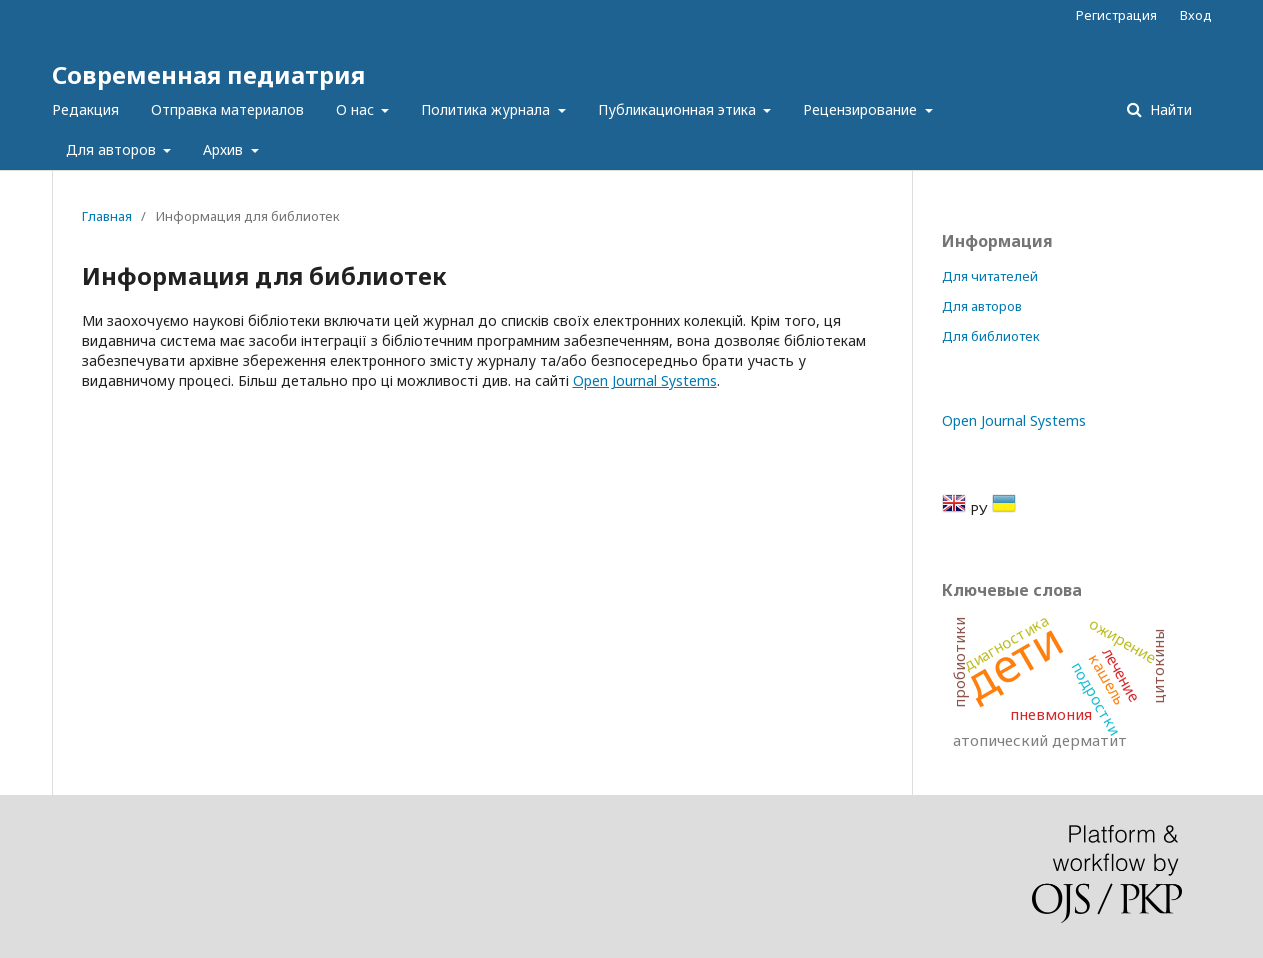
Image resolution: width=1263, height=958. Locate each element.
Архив (225, 149)
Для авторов (113, 149)
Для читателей (990, 276)
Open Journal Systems (645, 380)
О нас (357, 109)
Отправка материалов (227, 109)
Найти (1169, 109)
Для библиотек (991, 336)
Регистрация (1116, 15)
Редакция (85, 109)
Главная (107, 216)
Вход (1196, 15)
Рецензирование (862, 109)
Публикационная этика (679, 109)
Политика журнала (487, 109)
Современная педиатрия (208, 74)
